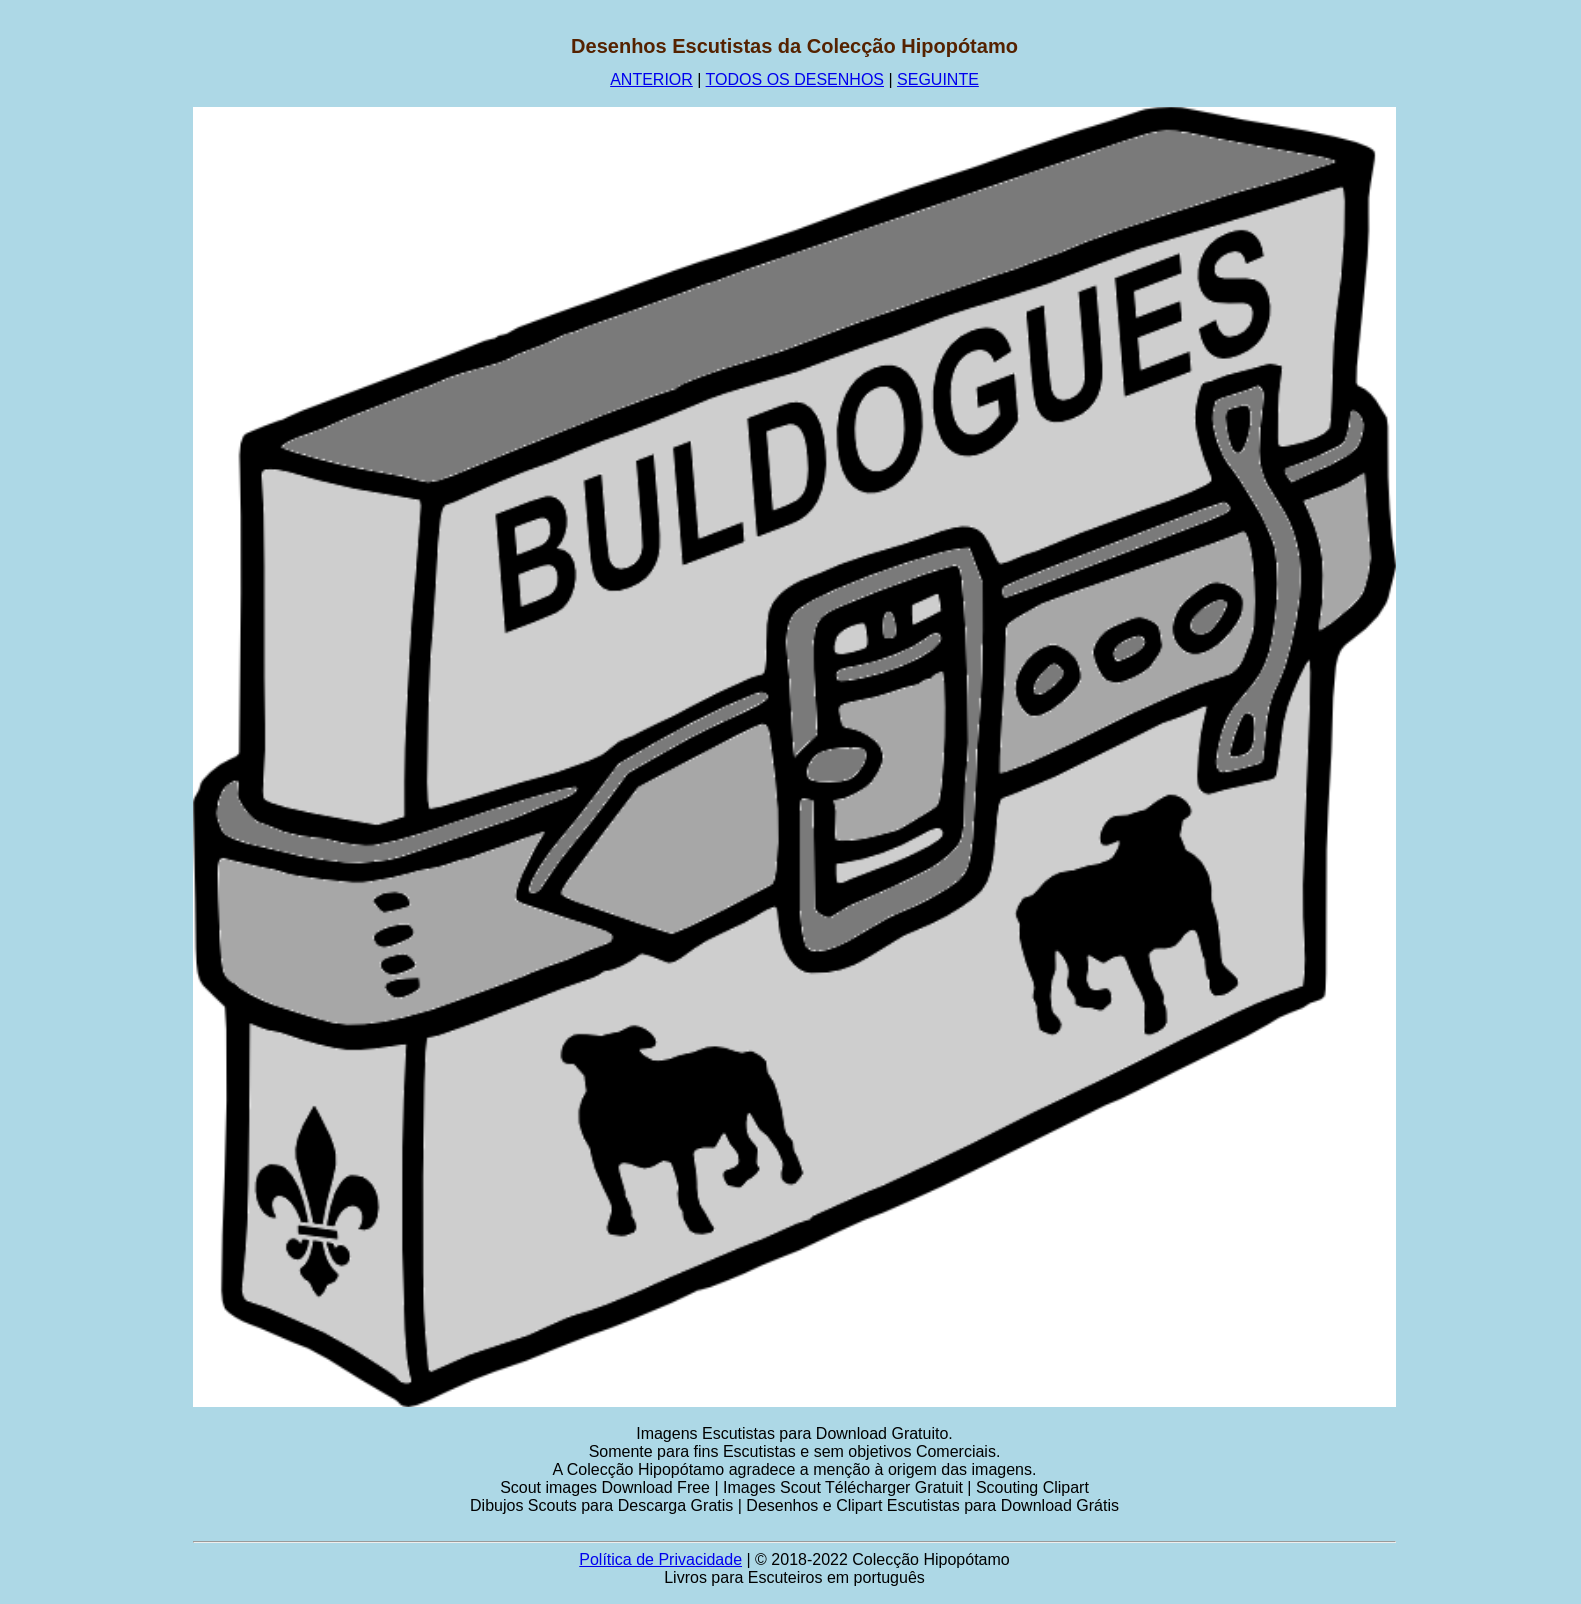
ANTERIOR (651, 79)
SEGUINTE (938, 79)
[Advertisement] (97, 335)
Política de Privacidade (660, 1559)
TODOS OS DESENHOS (795, 79)
